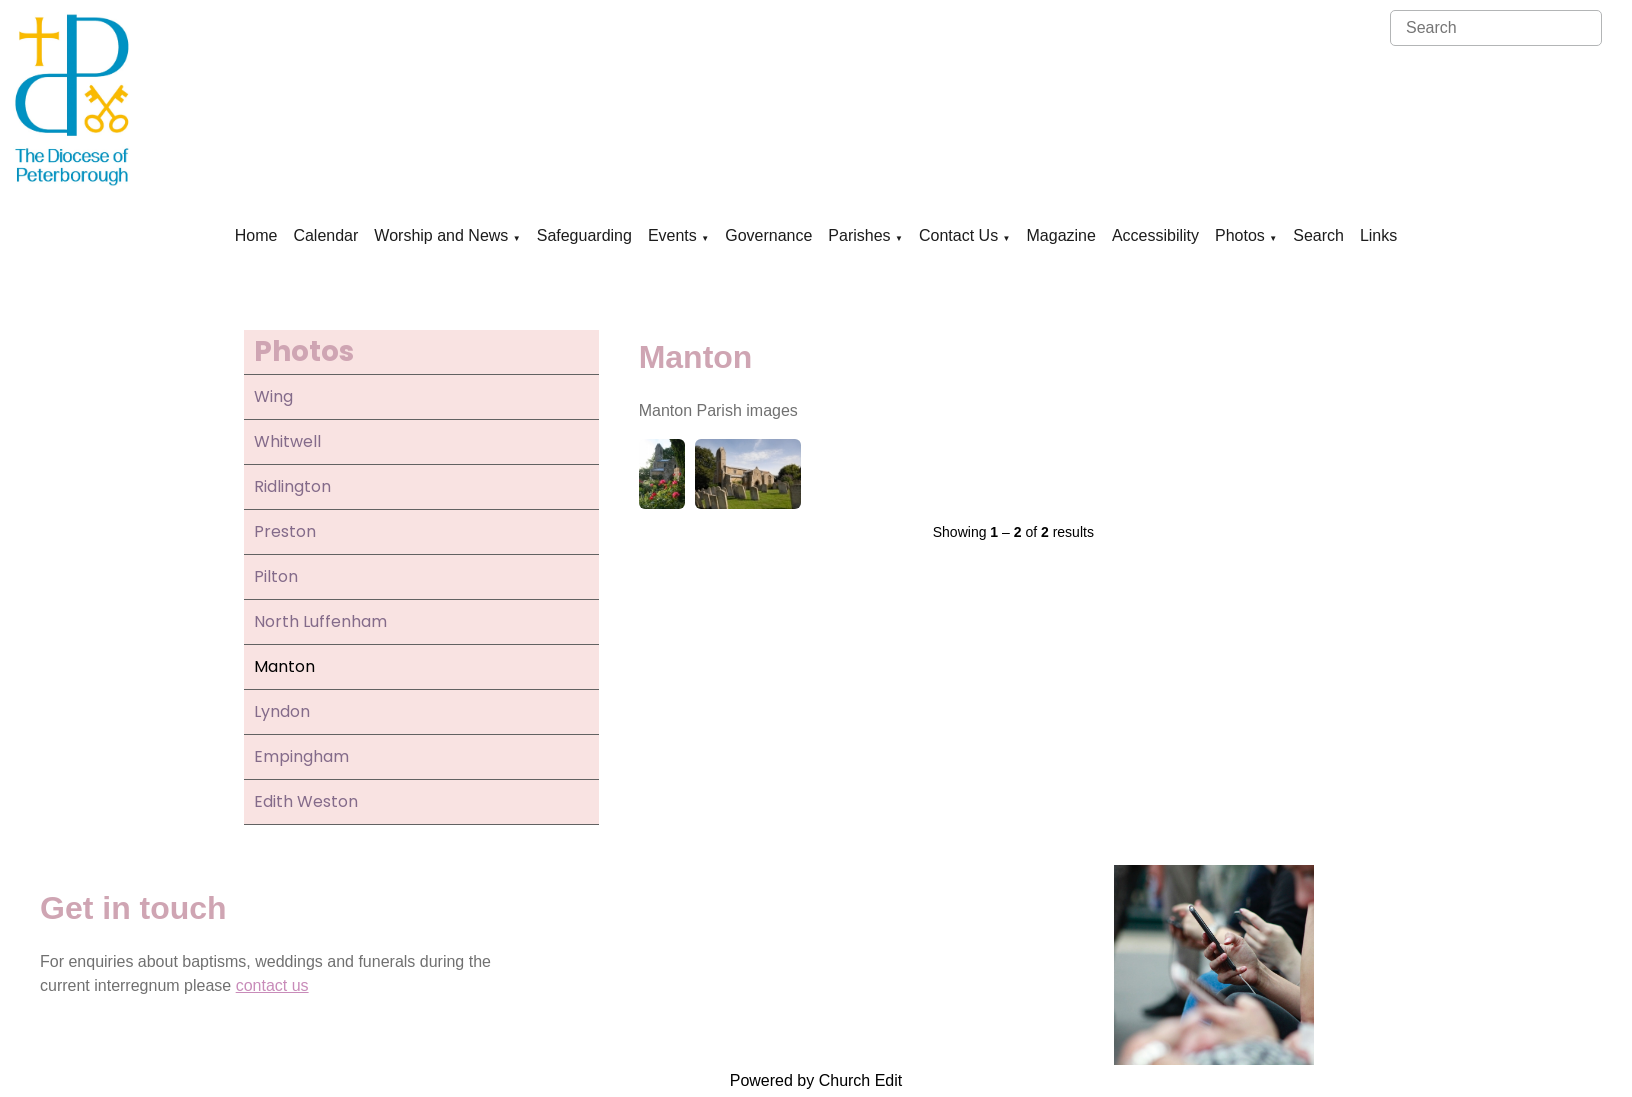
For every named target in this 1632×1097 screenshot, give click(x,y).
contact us (272, 985)
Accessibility (1155, 235)
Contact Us (958, 235)
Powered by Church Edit (816, 1080)
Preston (285, 531)
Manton (284, 666)
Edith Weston (306, 801)
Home (256, 235)
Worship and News (441, 235)
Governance (768, 235)
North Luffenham (320, 621)
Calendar (325, 235)
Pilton (276, 576)
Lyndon (282, 711)
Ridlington (292, 486)
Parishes (859, 235)
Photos (1240, 235)
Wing (273, 396)
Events (672, 235)
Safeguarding (584, 235)
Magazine (1061, 235)
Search (1318, 235)
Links (1378, 235)
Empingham (301, 756)
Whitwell (287, 441)
